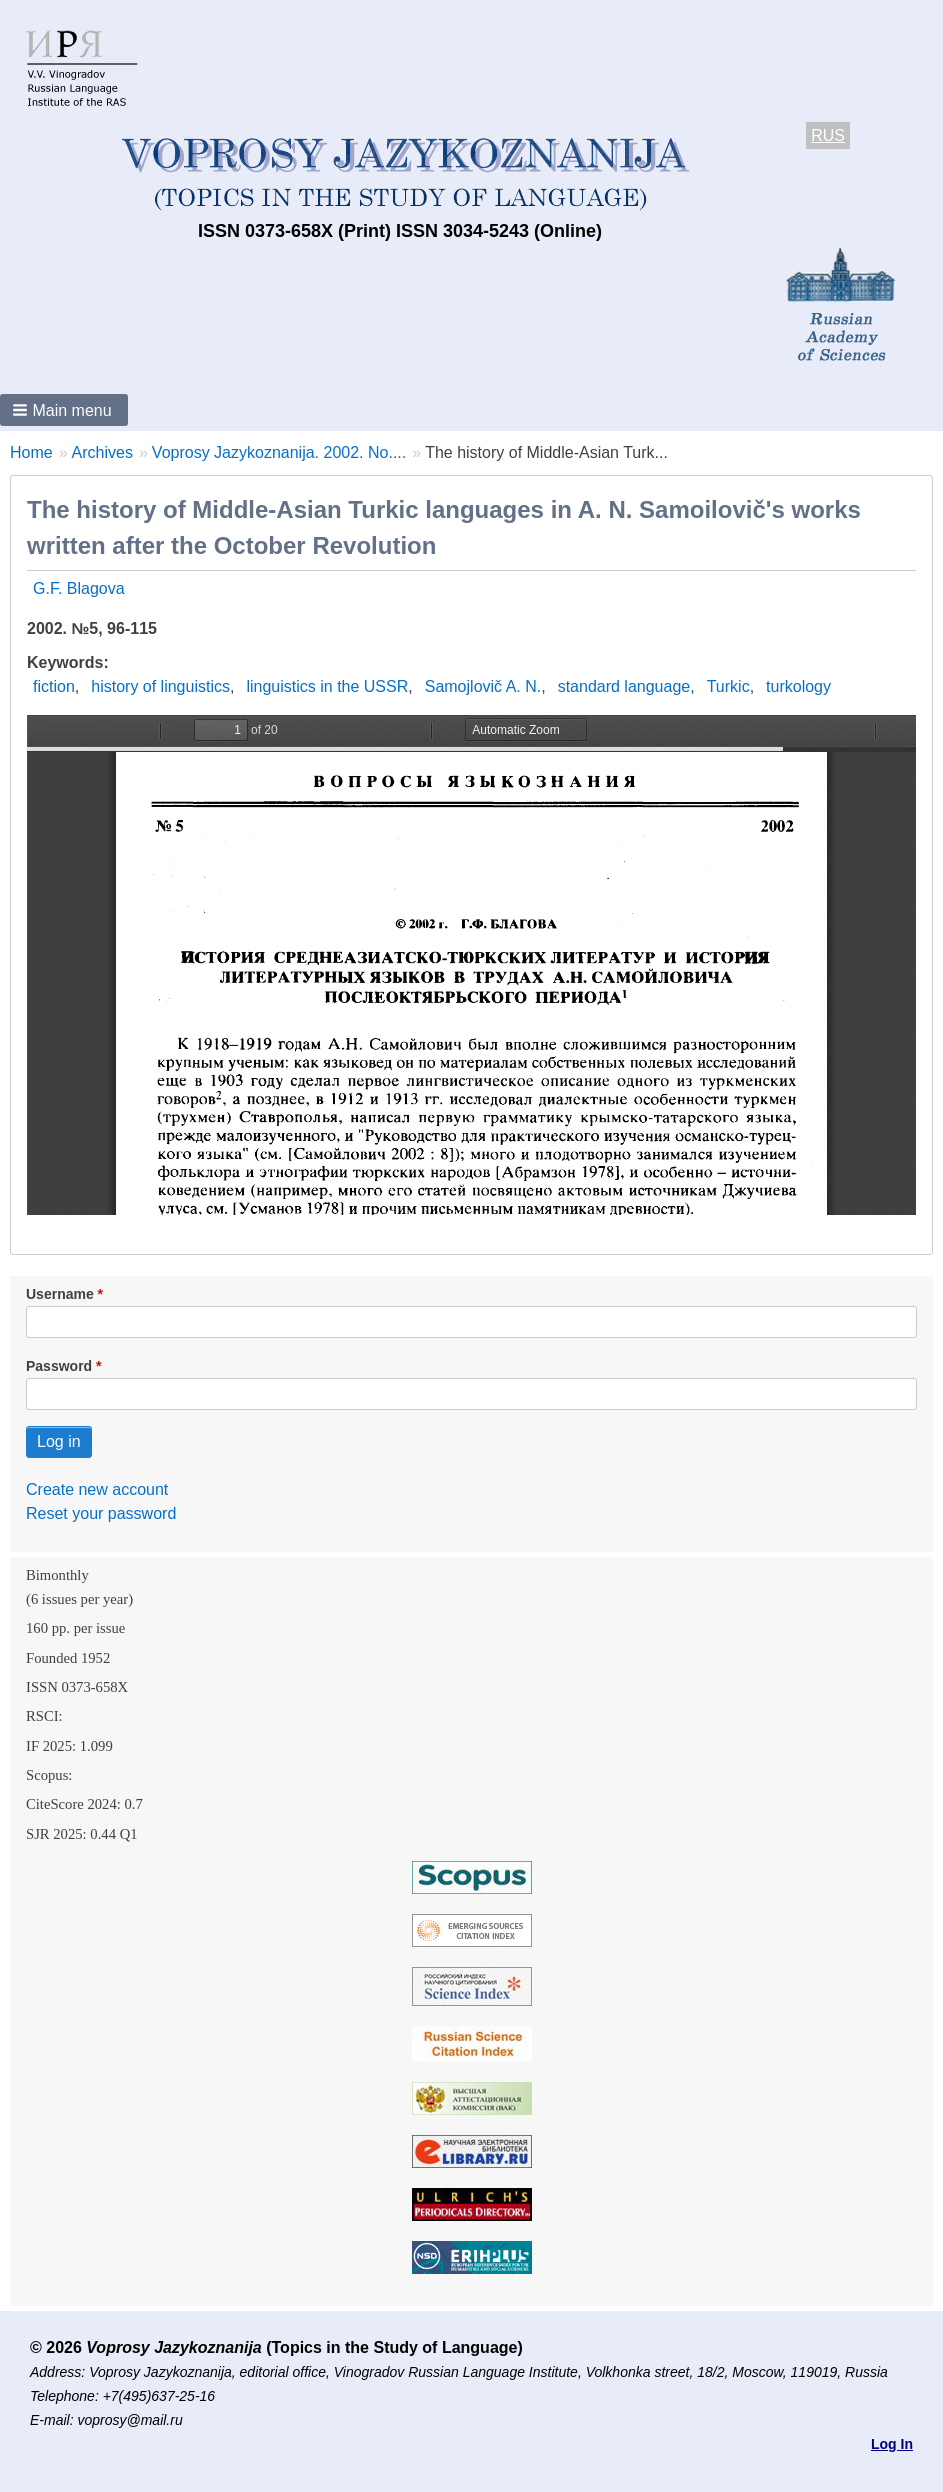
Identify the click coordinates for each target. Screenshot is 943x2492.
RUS (828, 135)
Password (59, 1366)
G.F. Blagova (79, 588)
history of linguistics (160, 686)
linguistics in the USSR (327, 686)
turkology (798, 686)
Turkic (728, 686)
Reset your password (101, 1513)
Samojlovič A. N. (483, 686)
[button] (64, 410)
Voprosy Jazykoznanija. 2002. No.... (279, 452)
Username (60, 1294)
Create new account (97, 1489)
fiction (54, 686)
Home (31, 452)
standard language (624, 686)
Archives (102, 452)
